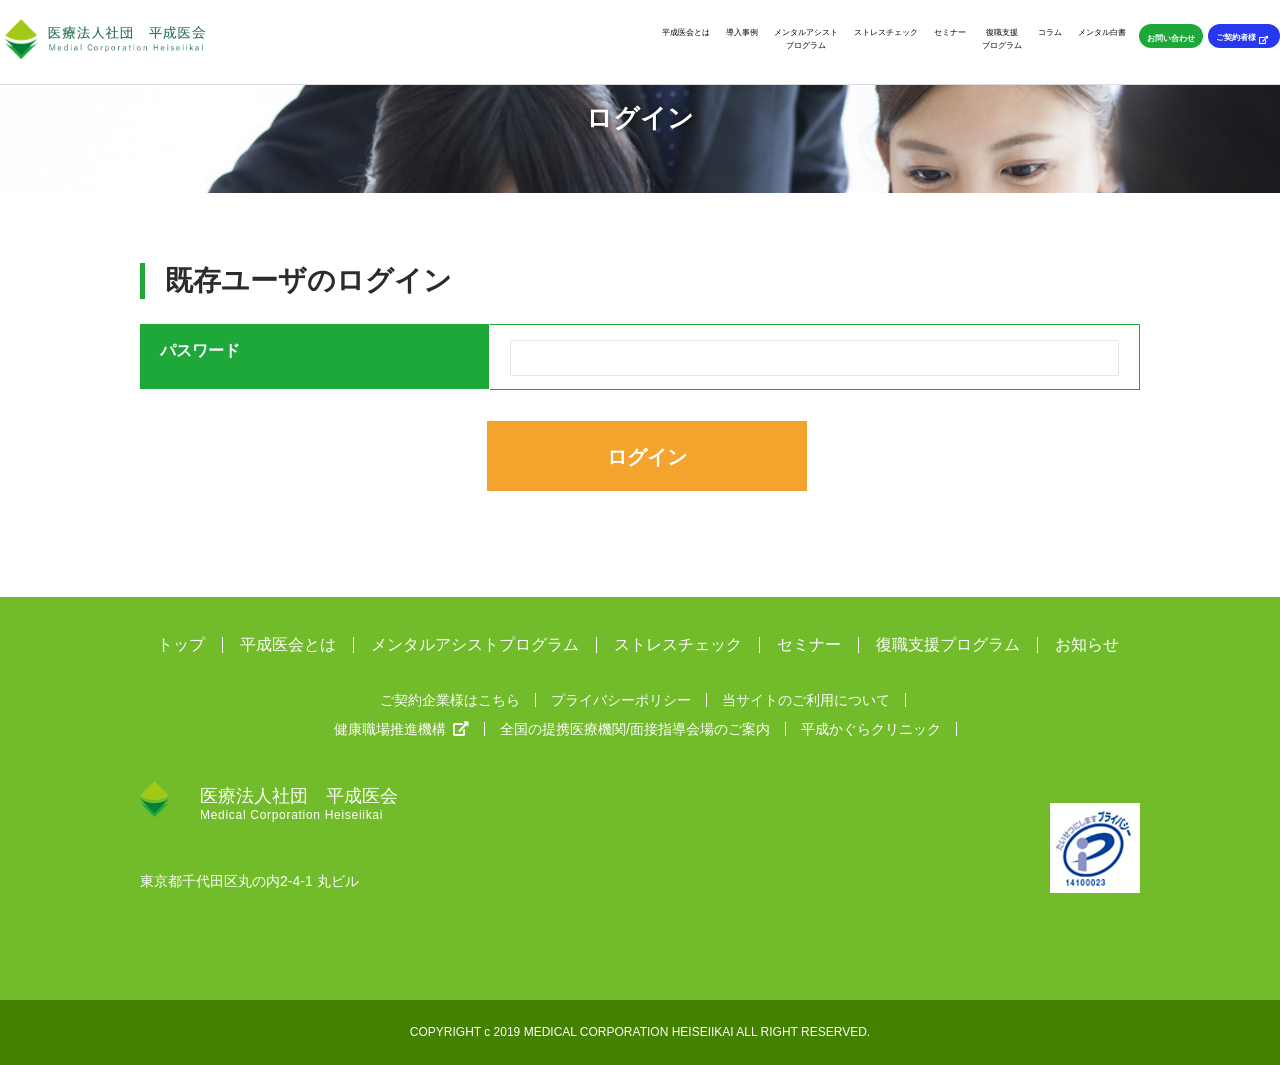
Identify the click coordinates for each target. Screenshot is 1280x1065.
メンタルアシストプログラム (806, 38)
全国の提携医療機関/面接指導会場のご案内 (635, 729)
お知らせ (1087, 645)
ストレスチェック (886, 32)
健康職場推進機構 (401, 729)
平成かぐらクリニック (871, 729)
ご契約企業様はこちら (450, 700)
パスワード (200, 350)
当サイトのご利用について (806, 700)
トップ (181, 645)
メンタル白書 (1102, 32)
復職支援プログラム (1002, 38)
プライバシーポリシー (621, 700)
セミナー (950, 32)
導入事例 (742, 32)
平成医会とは (686, 32)
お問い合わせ (1171, 38)
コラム (1050, 32)
